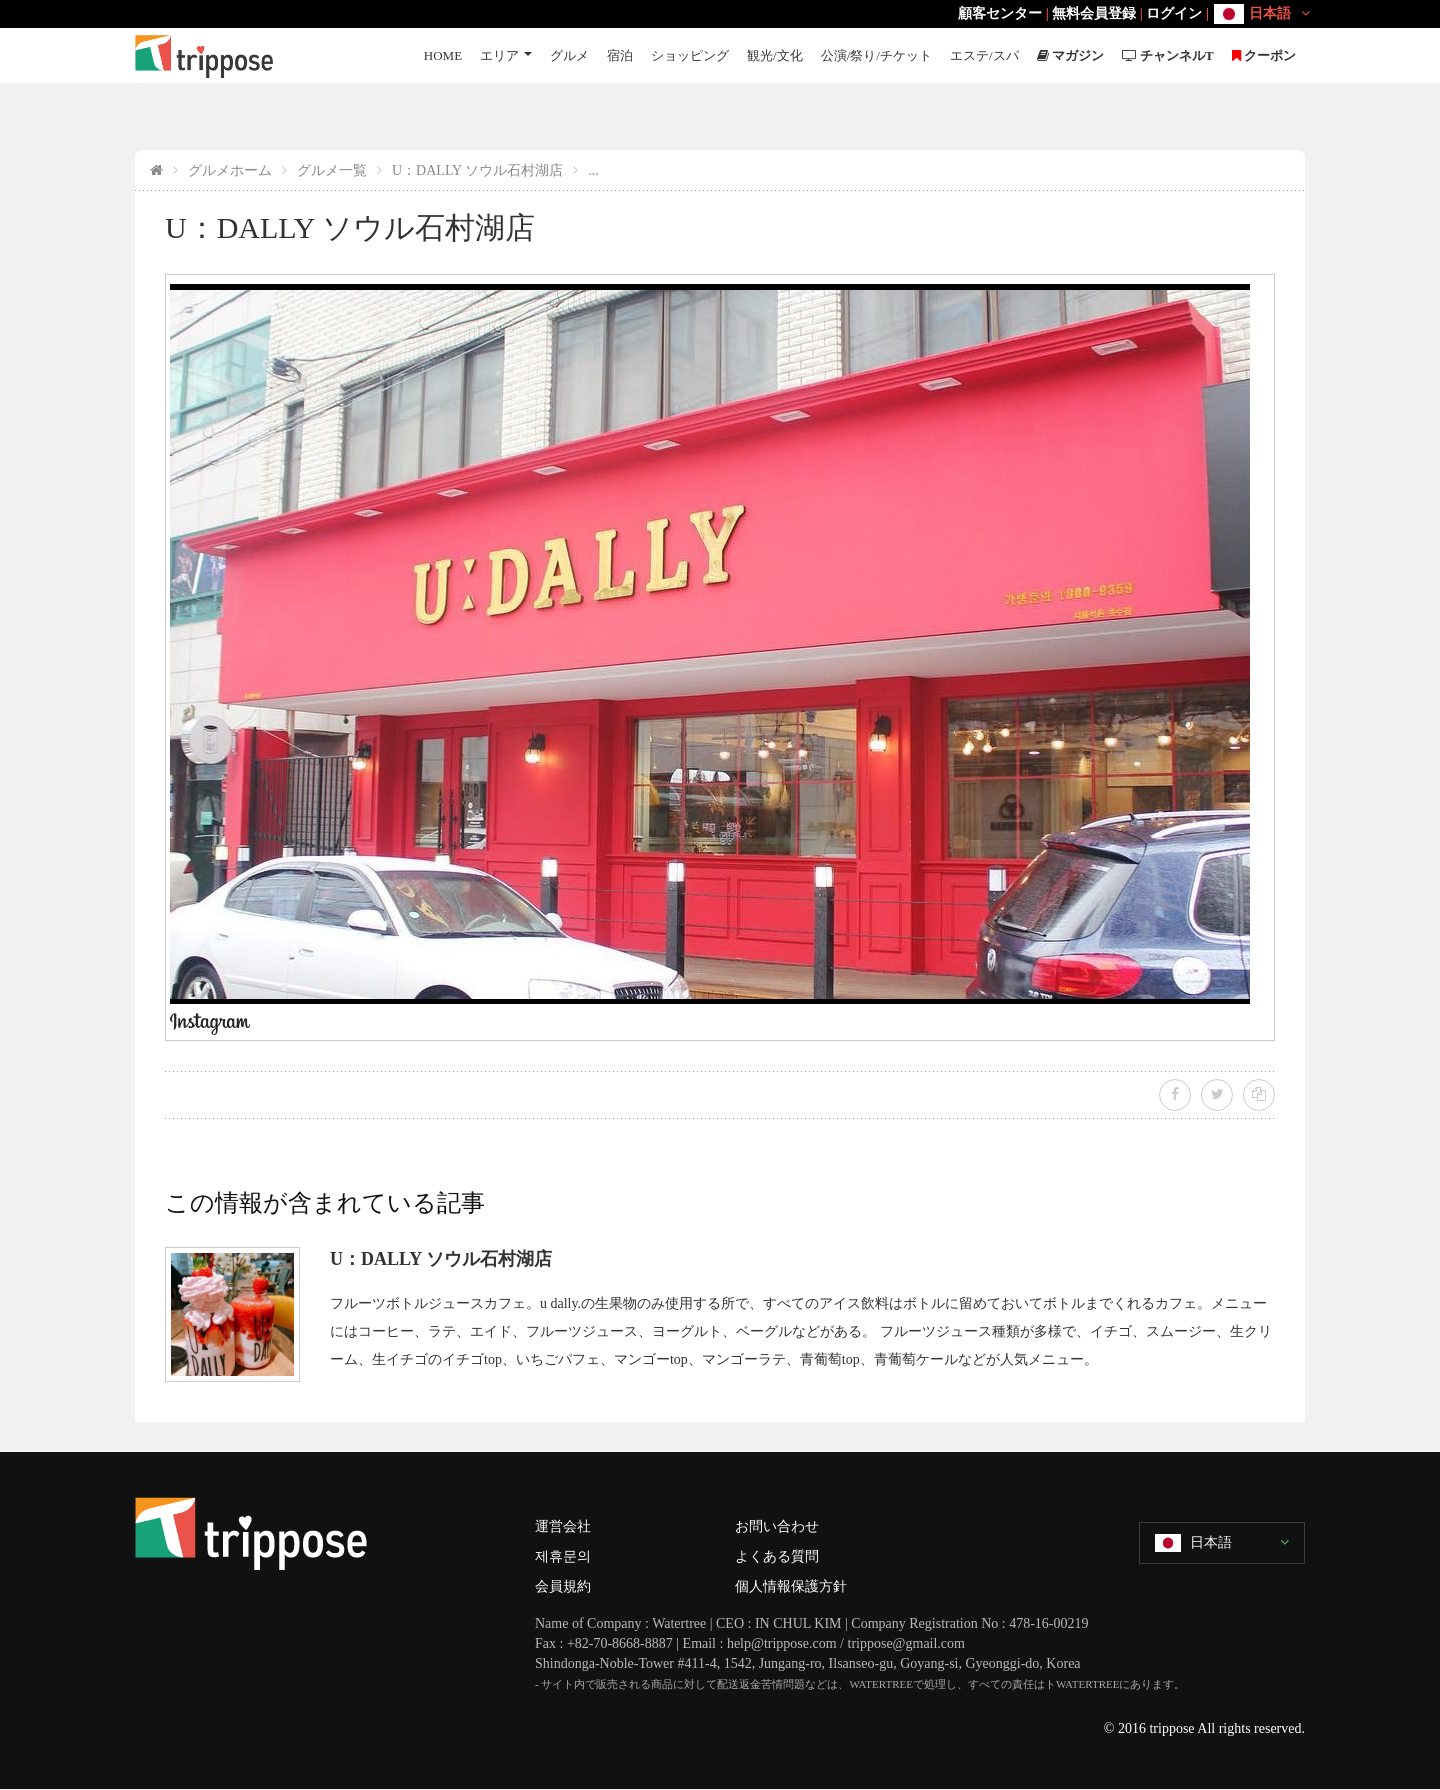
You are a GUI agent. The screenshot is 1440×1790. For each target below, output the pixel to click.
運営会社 (563, 1526)
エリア (499, 55)
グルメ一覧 (332, 170)
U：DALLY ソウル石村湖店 (477, 170)
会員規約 (563, 1586)
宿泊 (620, 55)
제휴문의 (563, 1556)
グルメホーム (230, 170)
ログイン (1174, 13)
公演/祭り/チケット (876, 55)
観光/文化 (775, 55)
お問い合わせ (777, 1526)
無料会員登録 (1094, 13)
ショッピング (690, 55)
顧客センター (1000, 13)
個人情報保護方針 (791, 1586)
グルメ (569, 55)
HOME (443, 55)
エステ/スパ (984, 55)
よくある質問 (777, 1556)
